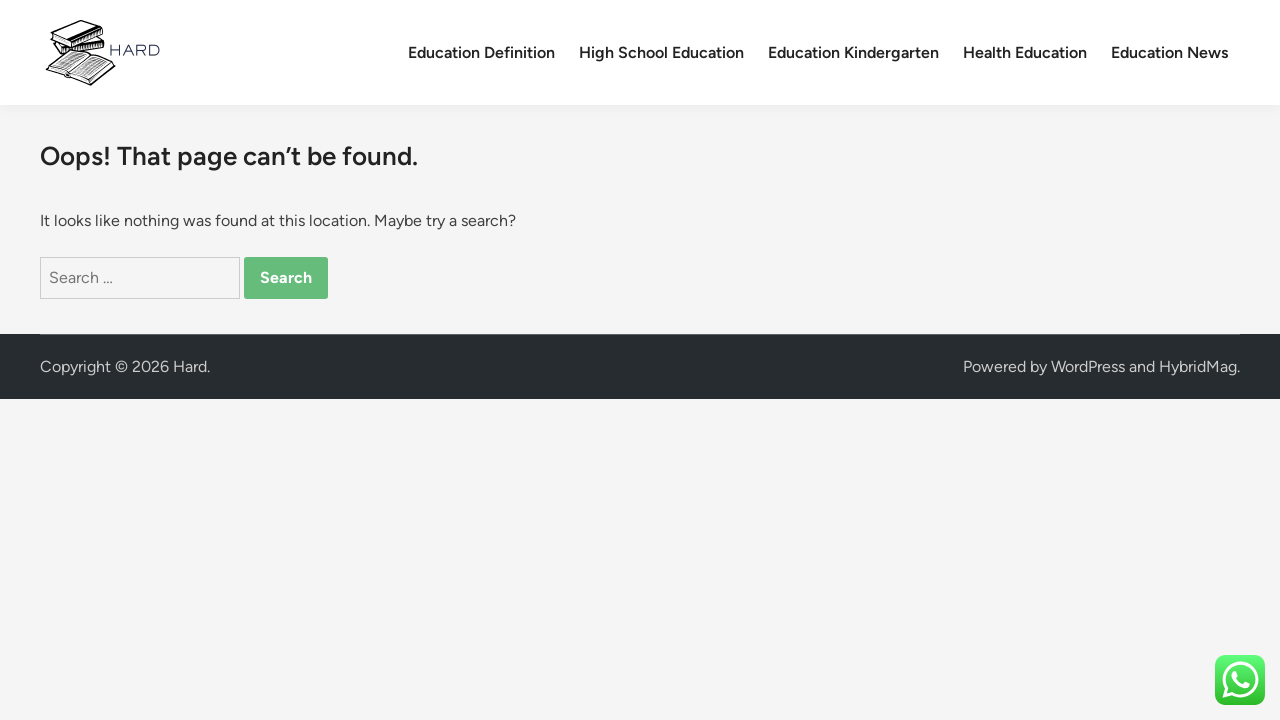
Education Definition (481, 52)
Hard (190, 366)
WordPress (1088, 366)
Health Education (1025, 52)
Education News (1169, 52)
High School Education (661, 52)
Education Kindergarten (853, 52)
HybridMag (1198, 366)
